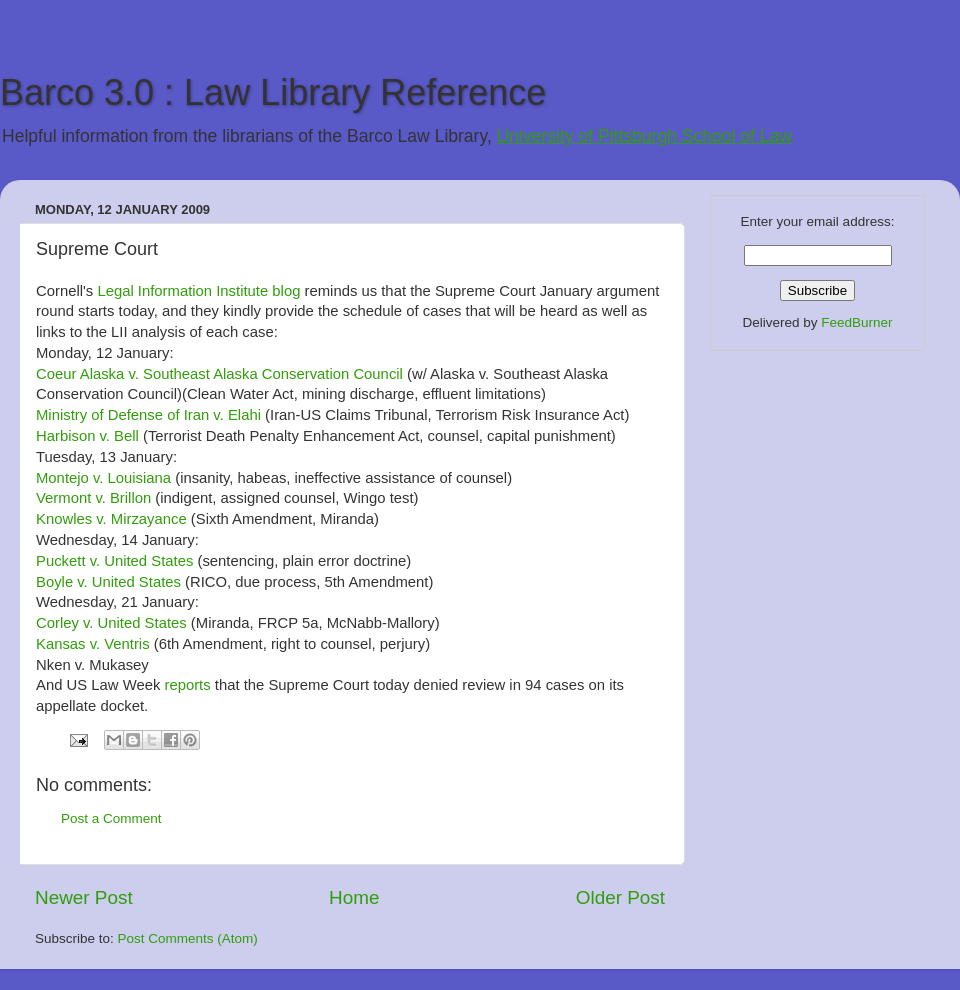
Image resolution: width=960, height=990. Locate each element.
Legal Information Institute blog (198, 291)
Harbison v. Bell (87, 436)
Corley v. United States (111, 623)
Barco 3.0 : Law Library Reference (273, 92)
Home (354, 897)
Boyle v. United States (110, 582)
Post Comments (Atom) (188, 938)
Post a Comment (111, 818)
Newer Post (84, 897)
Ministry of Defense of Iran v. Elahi (148, 415)
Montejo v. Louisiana (103, 478)
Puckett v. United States (114, 561)
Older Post (620, 897)
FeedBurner (856, 322)
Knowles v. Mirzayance (111, 519)
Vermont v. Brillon (93, 498)
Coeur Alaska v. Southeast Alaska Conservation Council (219, 374)
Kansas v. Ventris (93, 644)
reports (187, 685)
